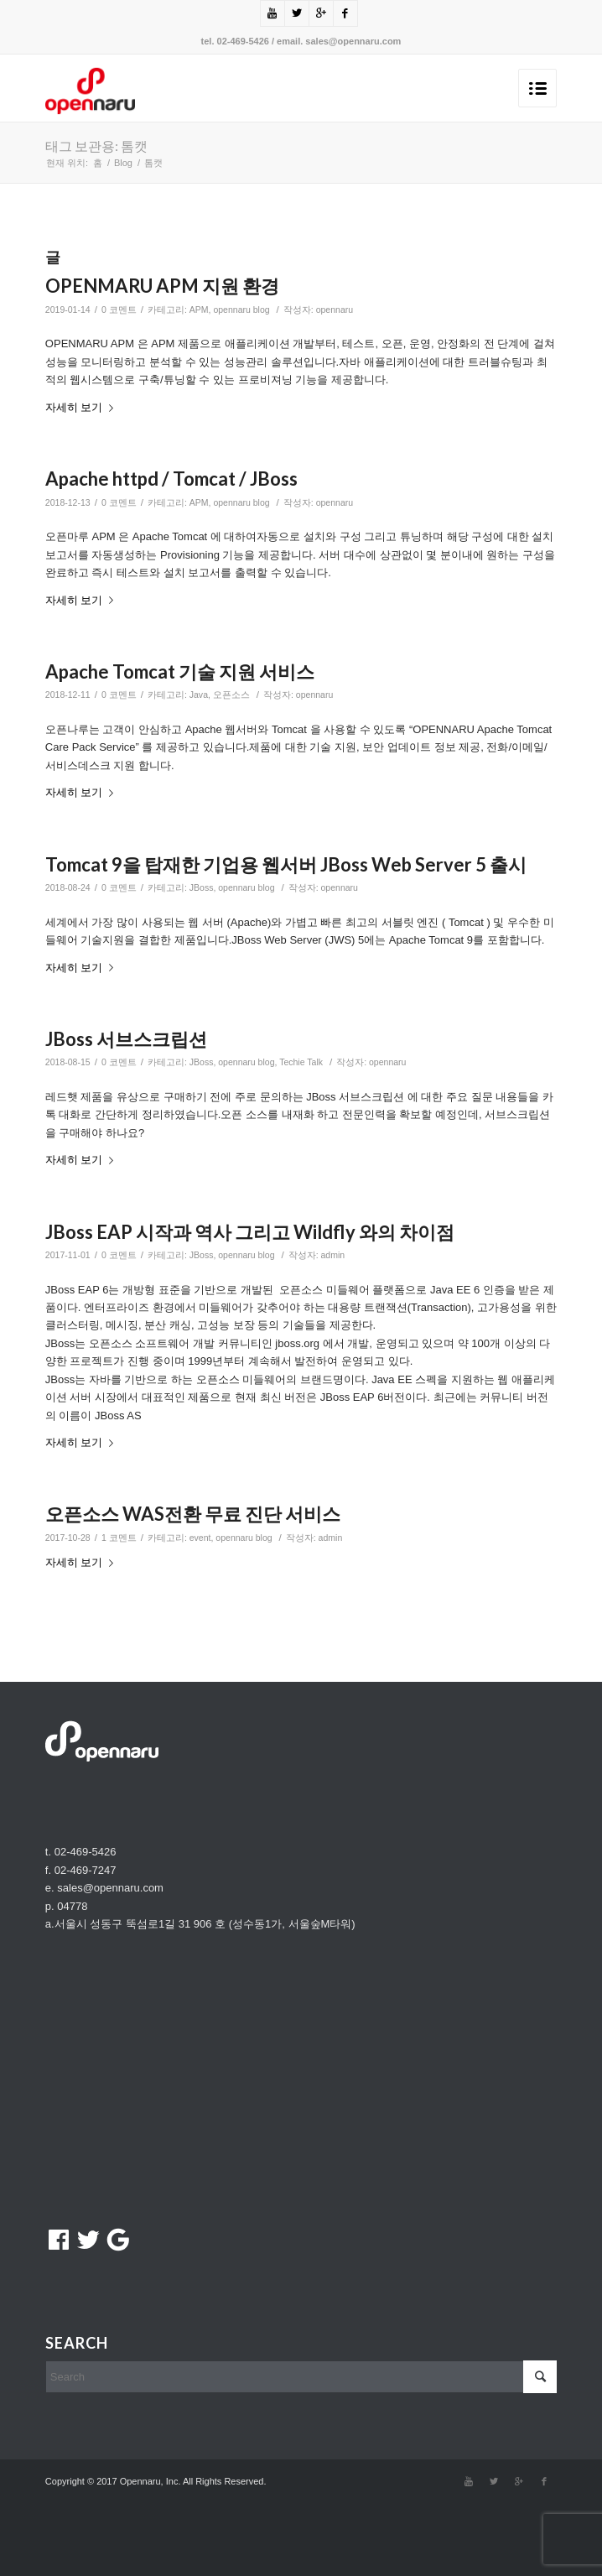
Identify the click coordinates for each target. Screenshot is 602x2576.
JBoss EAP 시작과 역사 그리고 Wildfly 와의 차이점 (249, 1231)
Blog (123, 163)
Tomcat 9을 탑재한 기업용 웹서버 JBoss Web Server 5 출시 (286, 864)
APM (199, 309)
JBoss (201, 887)
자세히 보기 (83, 407)
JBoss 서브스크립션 (126, 1039)
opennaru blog (241, 309)
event (200, 1538)
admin (333, 1255)
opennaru (334, 309)
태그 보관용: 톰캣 (96, 146)
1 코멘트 (119, 1538)
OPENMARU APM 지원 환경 (162, 285)
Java (198, 695)
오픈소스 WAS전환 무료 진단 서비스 (192, 1513)
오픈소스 (231, 695)
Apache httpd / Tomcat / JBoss (171, 478)
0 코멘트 (119, 309)
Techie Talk (301, 1062)
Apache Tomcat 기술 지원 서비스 (179, 671)
